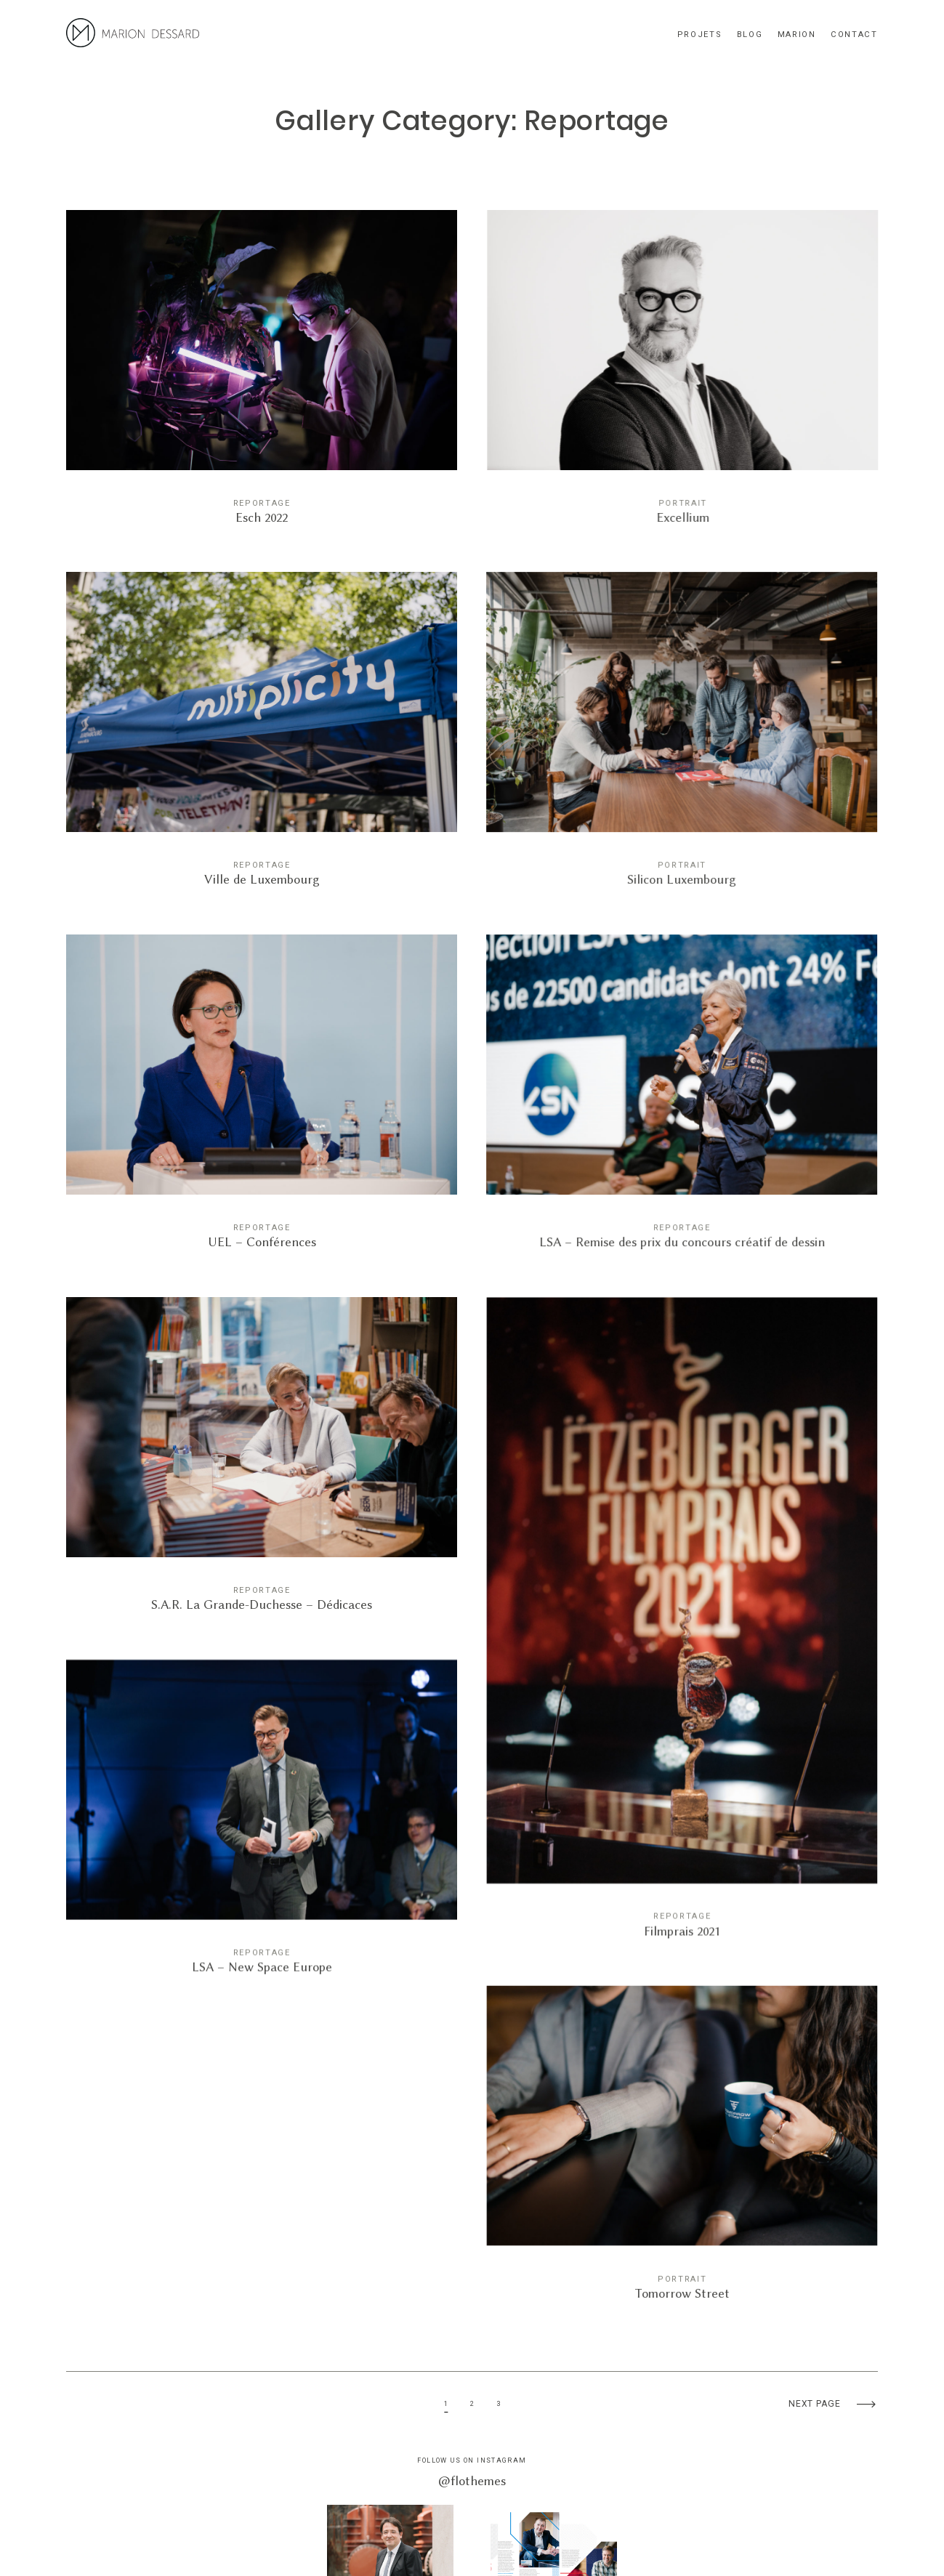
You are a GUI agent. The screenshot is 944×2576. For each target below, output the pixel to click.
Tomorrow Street (682, 2142)
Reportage (262, 503)
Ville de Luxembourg (262, 738)
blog (750, 34)
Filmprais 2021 (682, 1617)
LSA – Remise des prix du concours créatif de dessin (682, 1101)
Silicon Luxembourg (682, 738)
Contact (854, 34)
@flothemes (472, 2481)
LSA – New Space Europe (262, 1814)
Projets (699, 34)
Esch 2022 (262, 376)
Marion (797, 34)
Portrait (682, 503)
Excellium (682, 376)
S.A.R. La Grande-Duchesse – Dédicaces (262, 1464)
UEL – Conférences (262, 1101)
